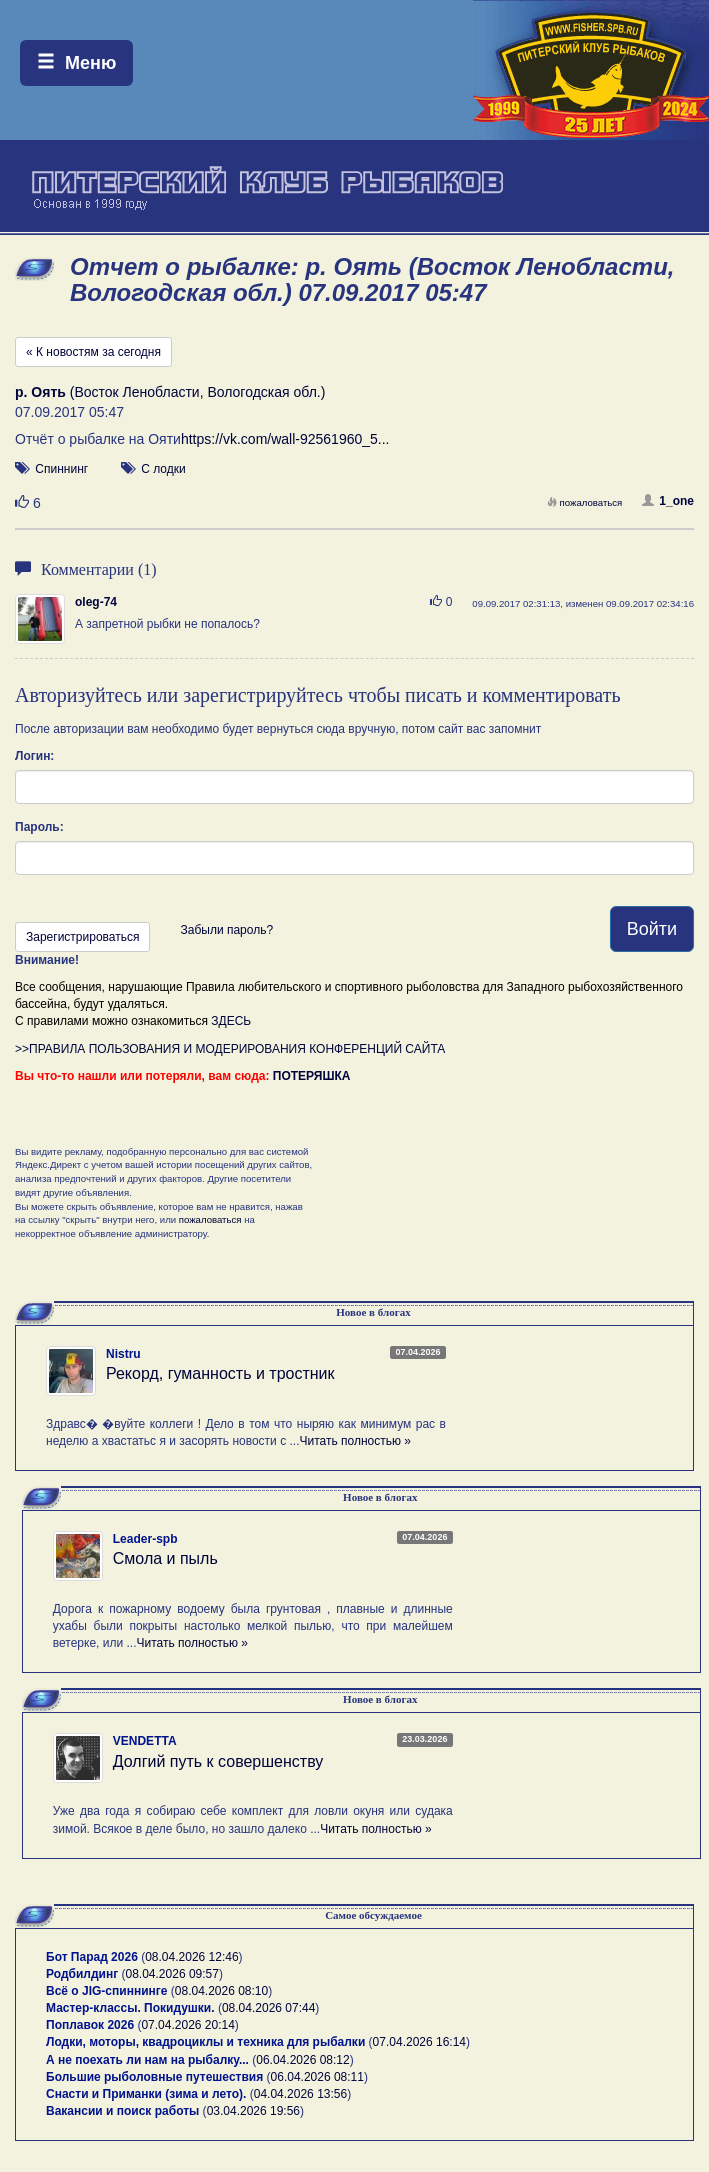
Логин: (34, 756)
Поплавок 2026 (90, 2025)
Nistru (123, 1354)
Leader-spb (145, 1539)
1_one (668, 501)
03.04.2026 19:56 (253, 2111)
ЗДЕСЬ (231, 1021)
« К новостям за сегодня (93, 352)
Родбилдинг (82, 1974)
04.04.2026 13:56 (300, 2094)
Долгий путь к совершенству (218, 1761)
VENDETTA (145, 1741)
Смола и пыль (165, 1558)
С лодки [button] (163, 469)
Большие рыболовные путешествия (154, 2077)
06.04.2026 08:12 (302, 2060)
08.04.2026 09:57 (172, 1974)
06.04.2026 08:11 (317, 2077)
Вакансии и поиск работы (122, 2111)
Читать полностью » (355, 1441)
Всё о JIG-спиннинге (106, 1991)
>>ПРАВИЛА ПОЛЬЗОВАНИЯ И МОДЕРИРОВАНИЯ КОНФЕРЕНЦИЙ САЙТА (230, 1049)
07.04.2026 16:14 (419, 2042)
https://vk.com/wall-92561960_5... (285, 439)
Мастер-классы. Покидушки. (130, 2008)
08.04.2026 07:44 (268, 2008)
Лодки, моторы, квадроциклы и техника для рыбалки (205, 2042)
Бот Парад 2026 (92, 1957)
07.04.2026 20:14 (187, 2025)
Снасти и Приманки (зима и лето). (146, 2094)
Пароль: (39, 827)
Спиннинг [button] (61, 469)
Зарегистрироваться (82, 937)
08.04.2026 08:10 (221, 1991)
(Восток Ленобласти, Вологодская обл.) (170, 392)
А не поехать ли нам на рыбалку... (147, 2060)
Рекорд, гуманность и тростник (220, 1373)
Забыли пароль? (226, 930)
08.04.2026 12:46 (191, 1957)
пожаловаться (585, 502)
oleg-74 (96, 602)
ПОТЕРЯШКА (312, 1076)
